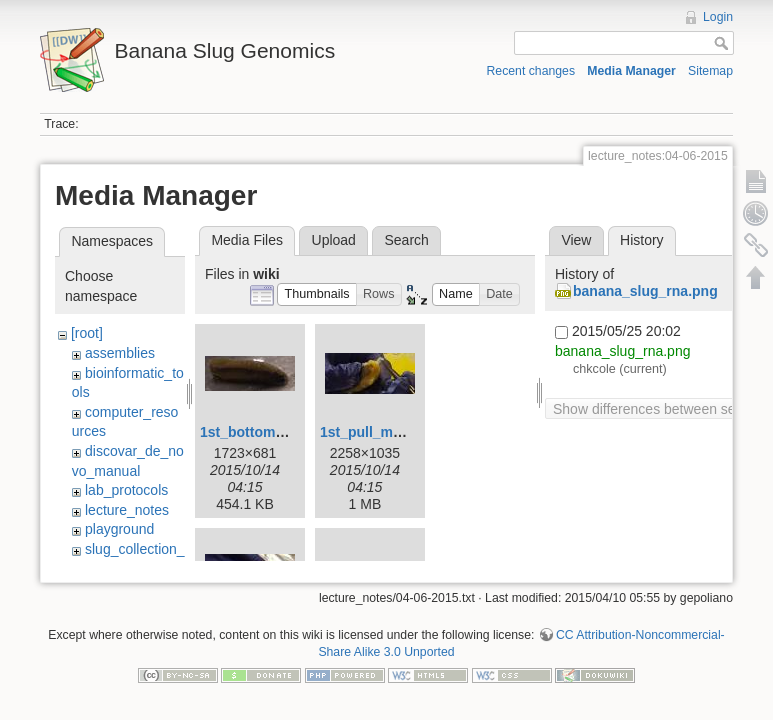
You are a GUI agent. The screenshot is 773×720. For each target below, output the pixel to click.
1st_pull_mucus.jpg (385, 432)
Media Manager (631, 71)
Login (718, 17)
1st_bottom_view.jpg (269, 432)
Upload (334, 240)
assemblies (120, 353)
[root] (87, 333)
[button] (317, 294)
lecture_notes (127, 510)
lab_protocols (126, 490)
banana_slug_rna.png (645, 291)
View (576, 240)
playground (119, 529)
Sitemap (710, 71)
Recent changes (531, 71)
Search (406, 240)
